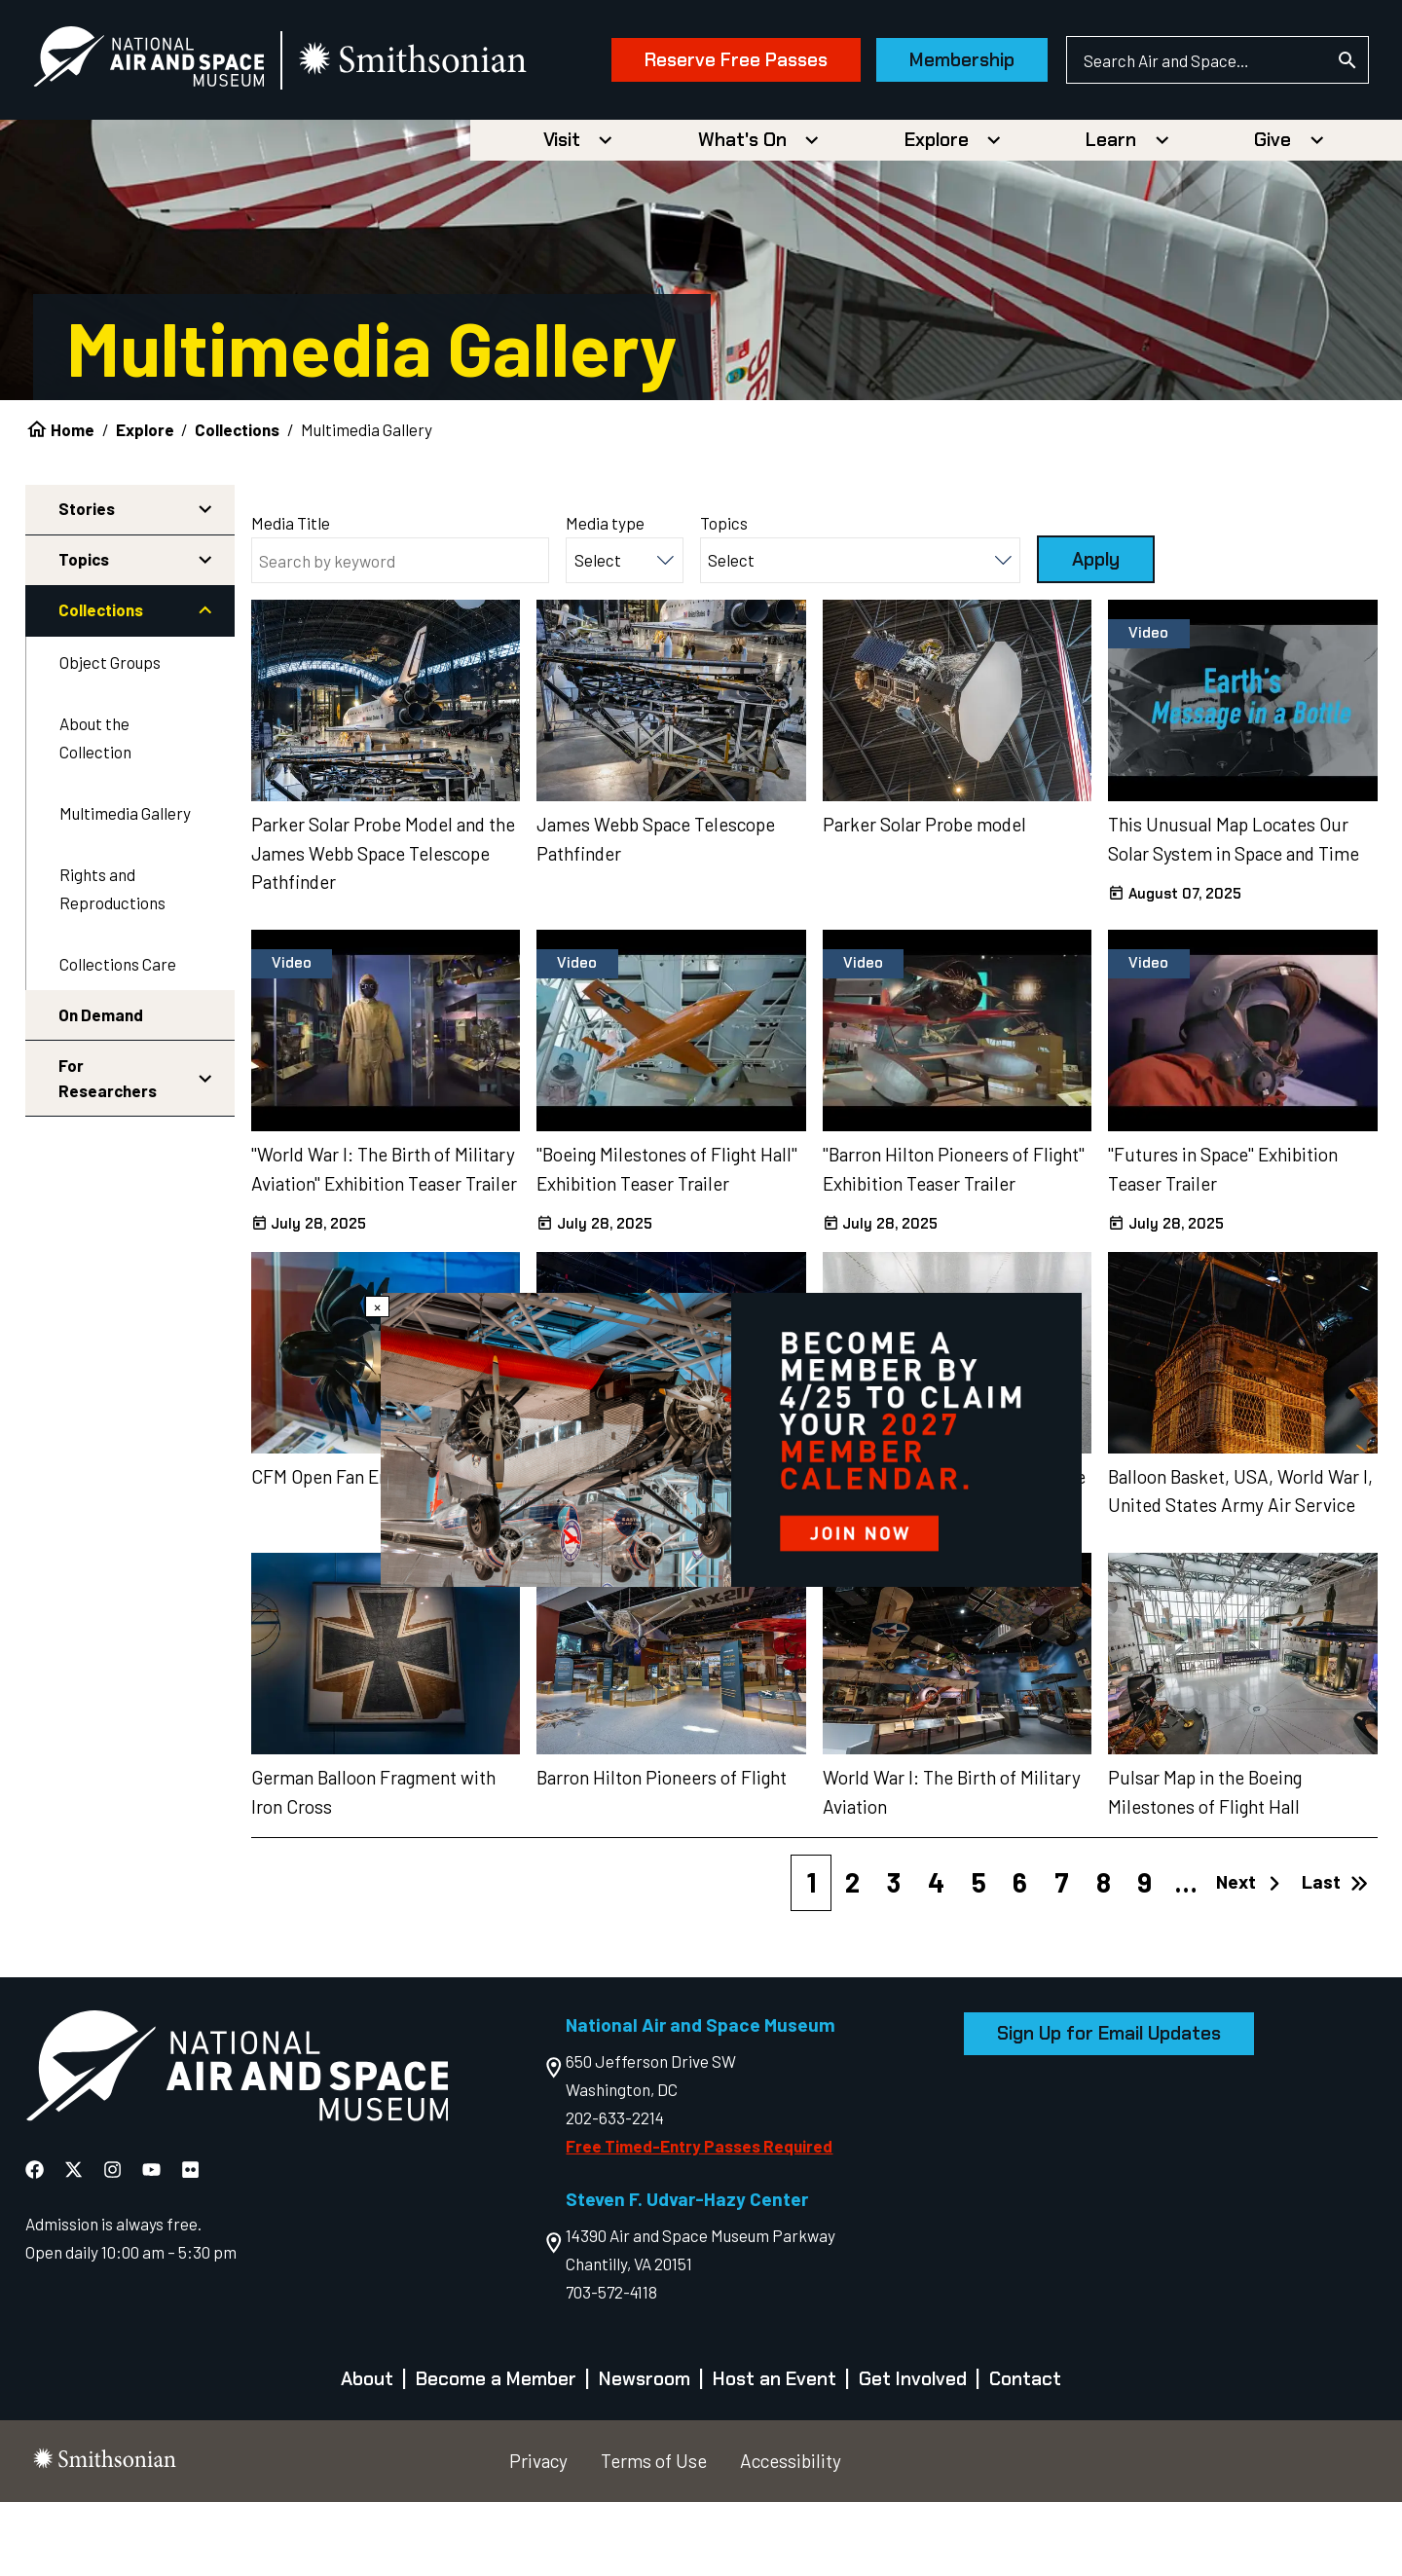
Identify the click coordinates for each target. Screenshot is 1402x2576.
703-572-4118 (611, 2365)
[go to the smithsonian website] (447, 65)
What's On (742, 214)
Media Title (290, 597)
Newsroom (644, 2453)
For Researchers (107, 1151)
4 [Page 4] (936, 1955)
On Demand (100, 1088)
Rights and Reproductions (112, 962)
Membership (928, 153)
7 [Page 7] (1061, 1955)
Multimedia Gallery (125, 887)
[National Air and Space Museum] (181, 64)
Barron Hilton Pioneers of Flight (661, 1850)
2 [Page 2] (852, 1955)
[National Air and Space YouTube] (153, 2242)
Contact (1025, 2453)
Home (72, 503)
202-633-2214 (615, 2190)
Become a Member (496, 2453)
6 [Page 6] (1020, 1955)
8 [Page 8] (1103, 1955)
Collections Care (117, 1037)
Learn (1111, 214)
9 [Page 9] (1144, 1955)
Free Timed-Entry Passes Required (699, 2218)
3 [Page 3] (894, 1955)
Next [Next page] (1249, 1955)
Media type (605, 597)
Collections (237, 503)
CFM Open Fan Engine (336, 1549)
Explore (936, 214)
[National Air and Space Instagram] (114, 2242)
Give (1272, 214)
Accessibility (790, 2534)
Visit (561, 214)
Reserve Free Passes (702, 153)
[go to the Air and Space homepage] (237, 2142)
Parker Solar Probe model (924, 897)
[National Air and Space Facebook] (36, 2242)
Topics (83, 633)
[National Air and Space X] (75, 2242)
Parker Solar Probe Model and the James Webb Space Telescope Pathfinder (383, 926)
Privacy (538, 2534)
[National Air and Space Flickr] (190, 2242)
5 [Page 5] (979, 1955)
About (367, 2453)
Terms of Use (654, 2534)
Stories (86, 582)
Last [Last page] (1335, 1955)
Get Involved (913, 2453)
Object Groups (110, 736)
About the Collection (95, 811)
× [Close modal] (377, 1306)
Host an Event (774, 2453)
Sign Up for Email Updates (1109, 2107)
